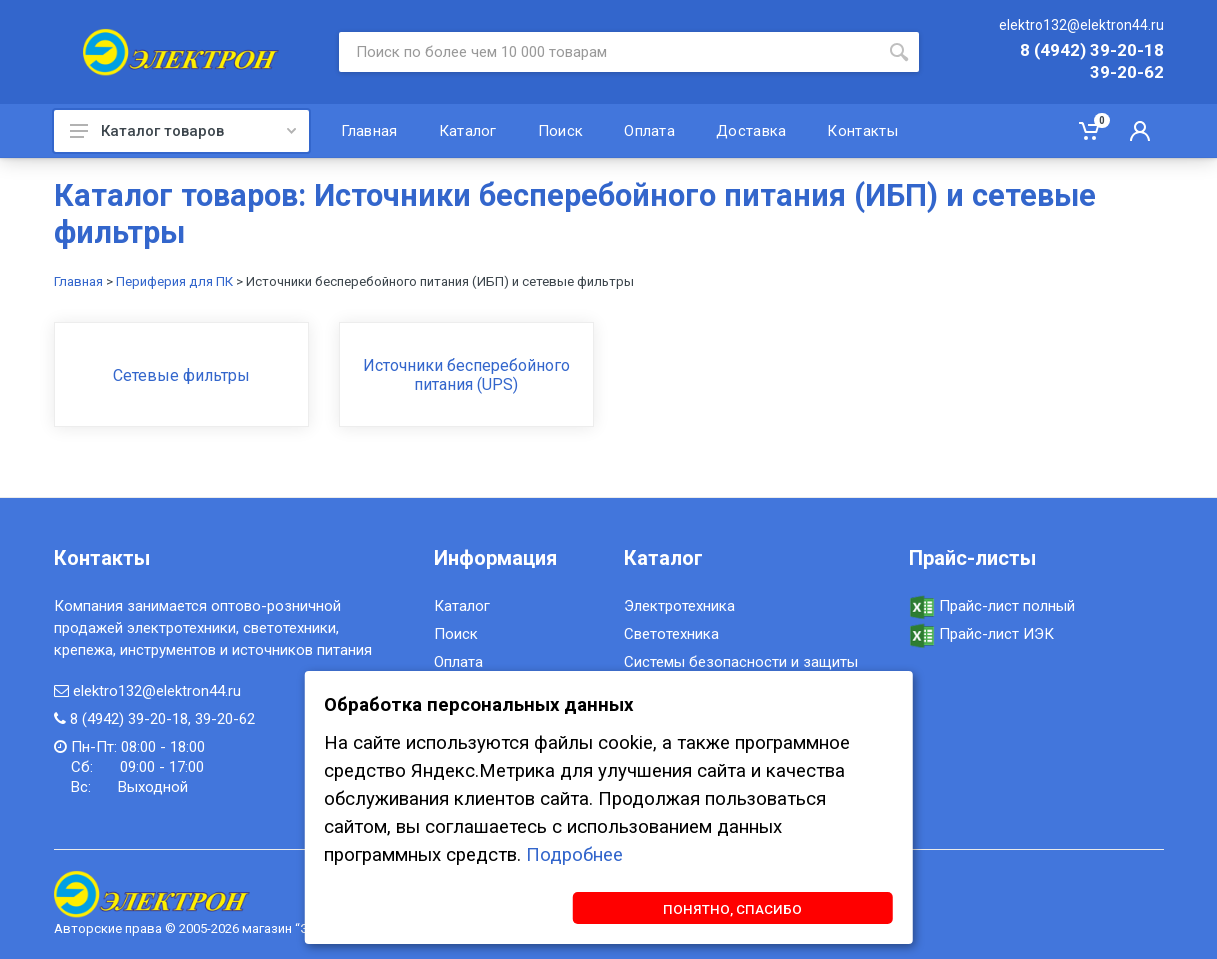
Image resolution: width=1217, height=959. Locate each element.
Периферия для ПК (174, 281)
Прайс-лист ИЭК (981, 634)
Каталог (462, 606)
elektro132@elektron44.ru (1081, 25)
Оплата (458, 662)
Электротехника (679, 606)
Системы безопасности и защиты (741, 662)
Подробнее (574, 853)
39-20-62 (1127, 73)
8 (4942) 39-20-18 (1092, 51)
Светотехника (671, 634)
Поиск (456, 634)
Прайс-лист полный (992, 606)
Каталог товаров (183, 131)
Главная (78, 281)
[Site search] (609, 52)
